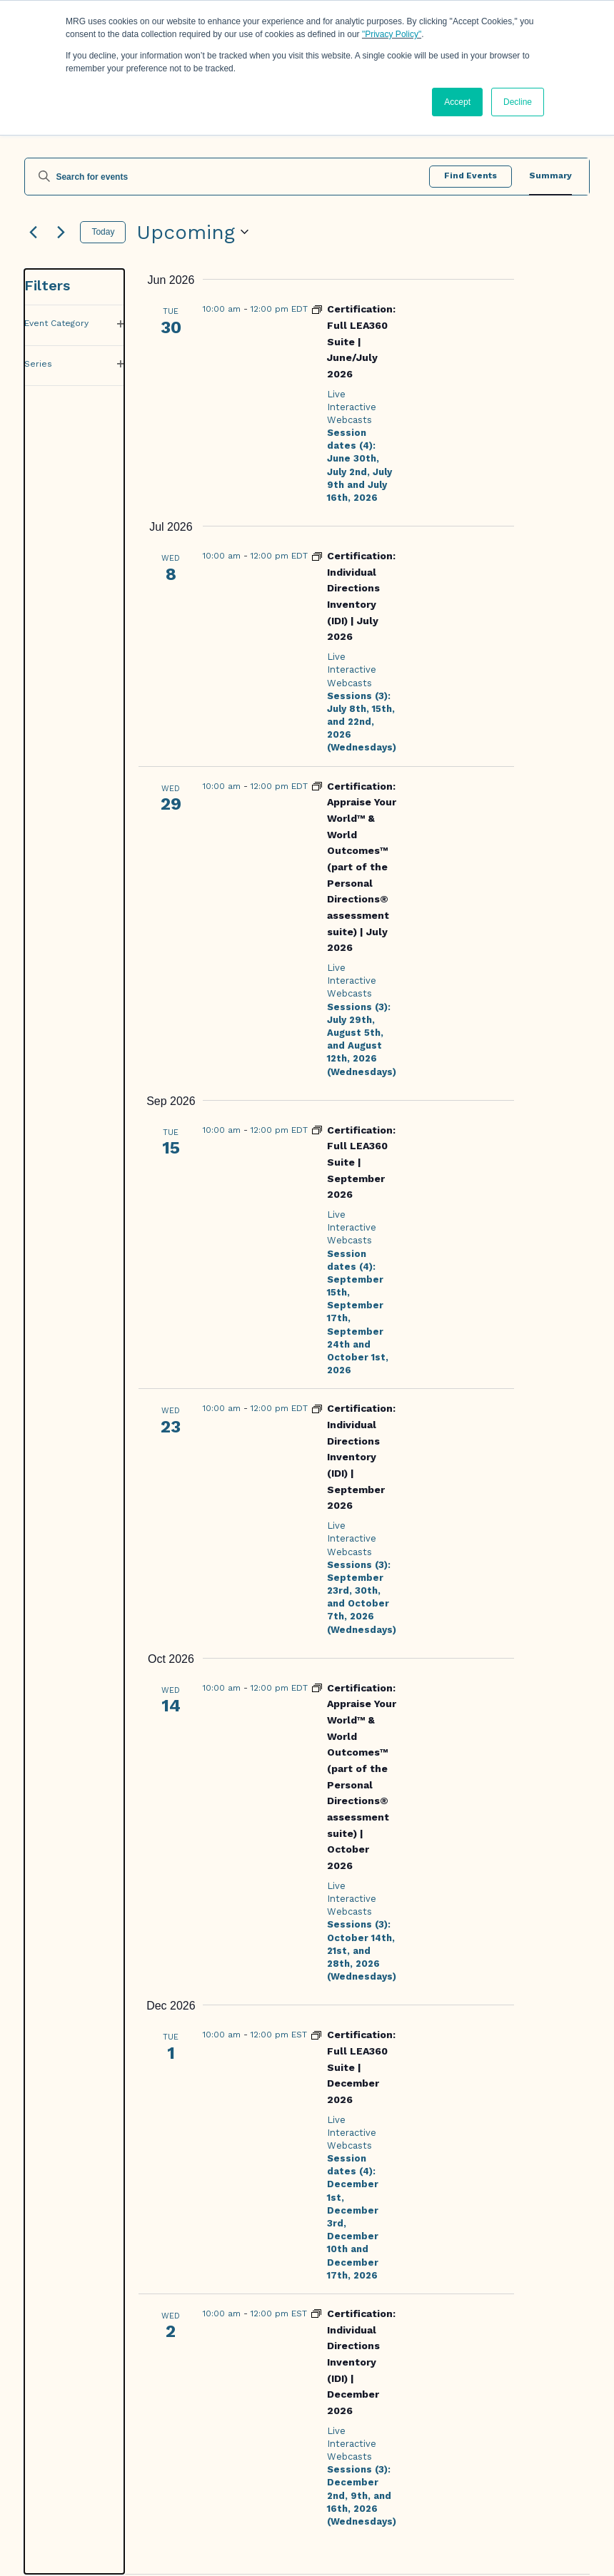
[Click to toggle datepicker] (192, 232)
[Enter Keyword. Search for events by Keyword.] (227, 176)
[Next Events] (60, 231)
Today (102, 232)
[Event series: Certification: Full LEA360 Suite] (317, 308)
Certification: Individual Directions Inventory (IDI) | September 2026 (361, 1456)
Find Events (470, 175)
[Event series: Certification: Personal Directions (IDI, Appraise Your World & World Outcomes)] (317, 785)
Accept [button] (457, 102)
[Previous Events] (32, 231)
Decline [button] (517, 102)
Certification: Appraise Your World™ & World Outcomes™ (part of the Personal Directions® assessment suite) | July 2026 (361, 867)
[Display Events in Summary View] (550, 176)
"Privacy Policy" (391, 34)
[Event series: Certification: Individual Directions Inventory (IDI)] (317, 555)
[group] (74, 1421)
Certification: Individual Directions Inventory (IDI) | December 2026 (361, 2362)
